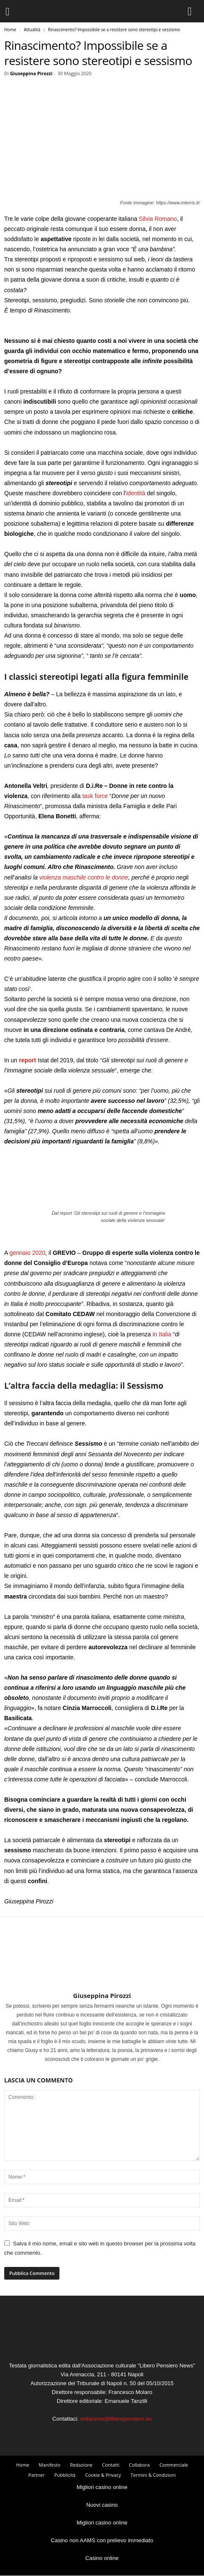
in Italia (162, 1334)
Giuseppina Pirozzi (31, 73)
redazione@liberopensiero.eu (116, 2419)
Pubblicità (64, 2475)
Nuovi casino (102, 2505)
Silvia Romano (158, 218)
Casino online (102, 2558)
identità (135, 493)
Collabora (139, 2465)
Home (10, 30)
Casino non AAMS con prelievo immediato (102, 2540)
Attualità (32, 30)
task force (95, 796)
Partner (36, 2475)
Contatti (110, 2465)
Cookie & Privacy (103, 2475)
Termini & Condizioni (153, 2475)
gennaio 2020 (27, 1252)
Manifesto (49, 2465)
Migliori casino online (102, 2487)
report (27, 1060)
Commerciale (173, 2465)
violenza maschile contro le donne (83, 877)
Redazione (81, 2465)
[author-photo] (102, 1967)
